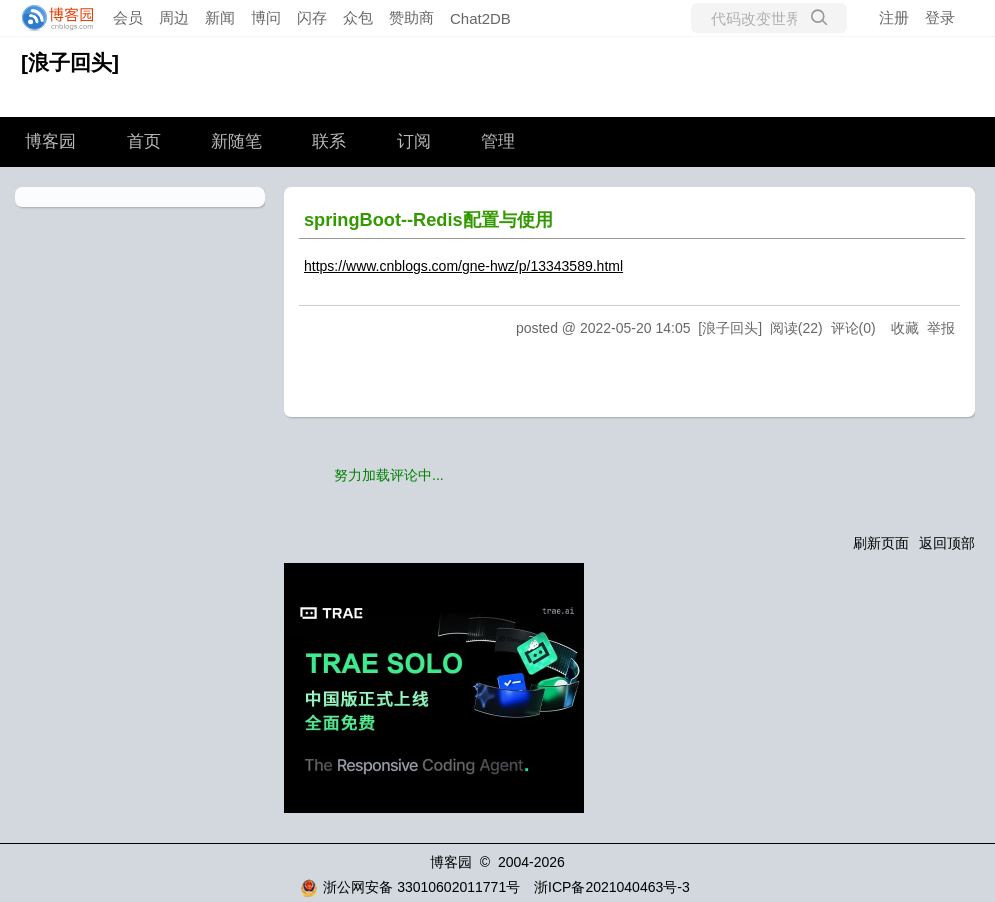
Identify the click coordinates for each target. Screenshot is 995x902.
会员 (128, 17)
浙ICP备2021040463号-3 (612, 887)
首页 (144, 141)
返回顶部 (947, 543)
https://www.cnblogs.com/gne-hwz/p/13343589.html (463, 266)
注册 (894, 17)
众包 (358, 17)
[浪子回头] (70, 62)
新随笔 (236, 141)
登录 (940, 17)
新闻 (220, 17)
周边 (174, 17)
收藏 (905, 328)
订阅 (414, 141)
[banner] (52, 18)
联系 (329, 141)
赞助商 (411, 17)
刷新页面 (881, 543)
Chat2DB (480, 18)
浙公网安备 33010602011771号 (410, 887)
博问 (266, 17)
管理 (498, 141)
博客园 (50, 141)
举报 (941, 328)
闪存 (312, 17)
